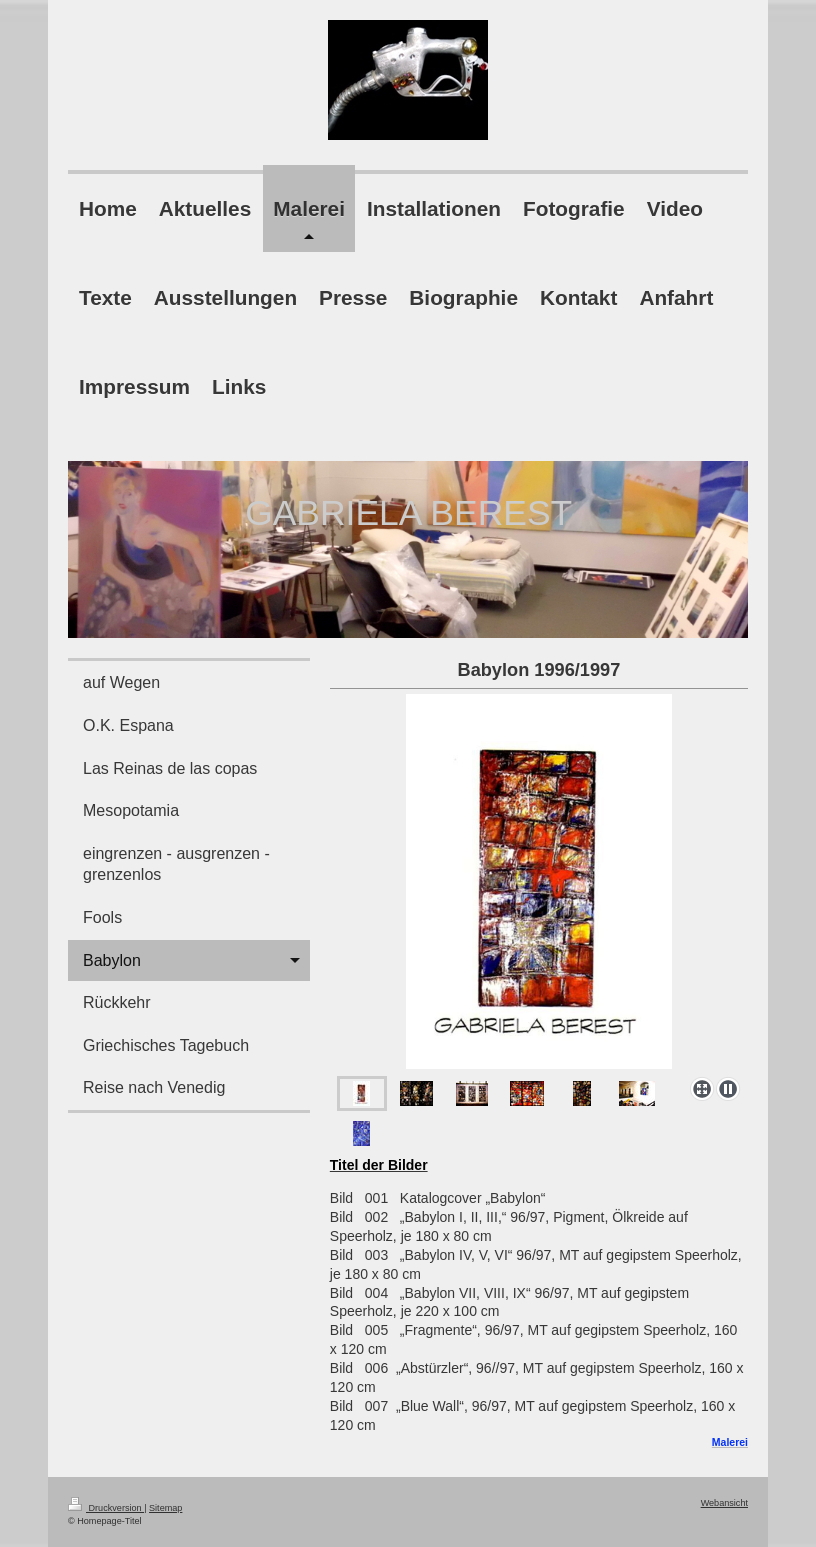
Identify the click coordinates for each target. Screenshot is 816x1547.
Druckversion (106, 1508)
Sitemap (165, 1508)
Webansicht (724, 1503)
